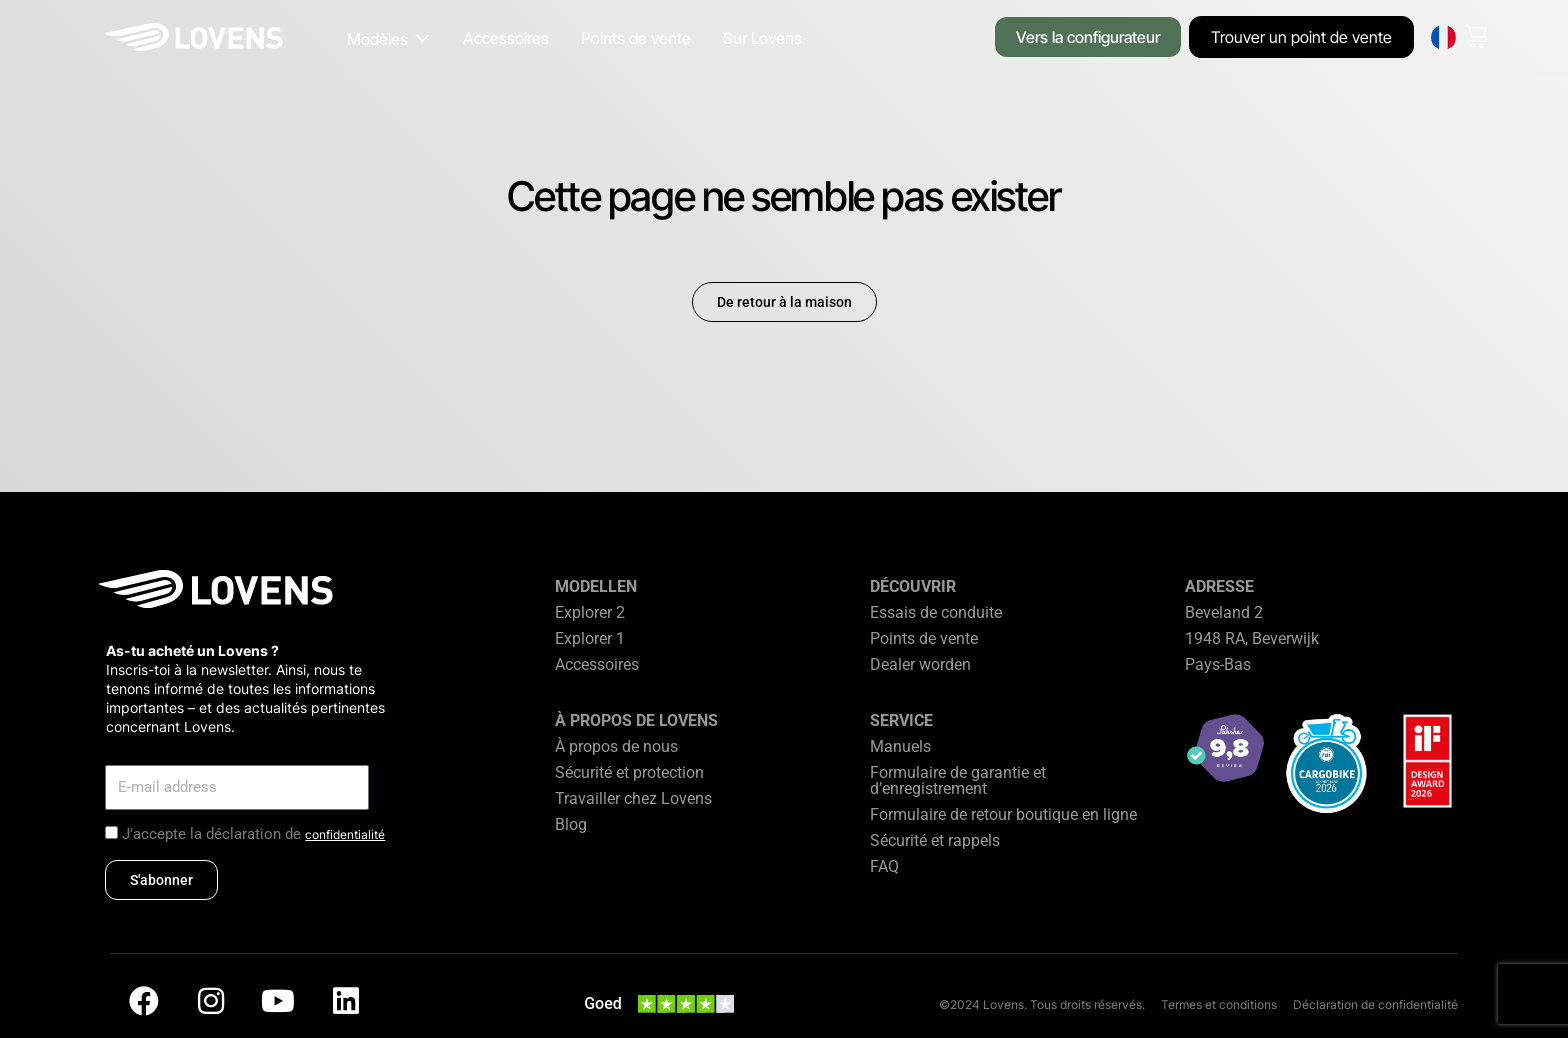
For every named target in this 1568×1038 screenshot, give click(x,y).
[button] (389, 39)
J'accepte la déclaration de (253, 834)
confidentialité (345, 834)
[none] (1443, 37)
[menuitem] (1443, 37)
